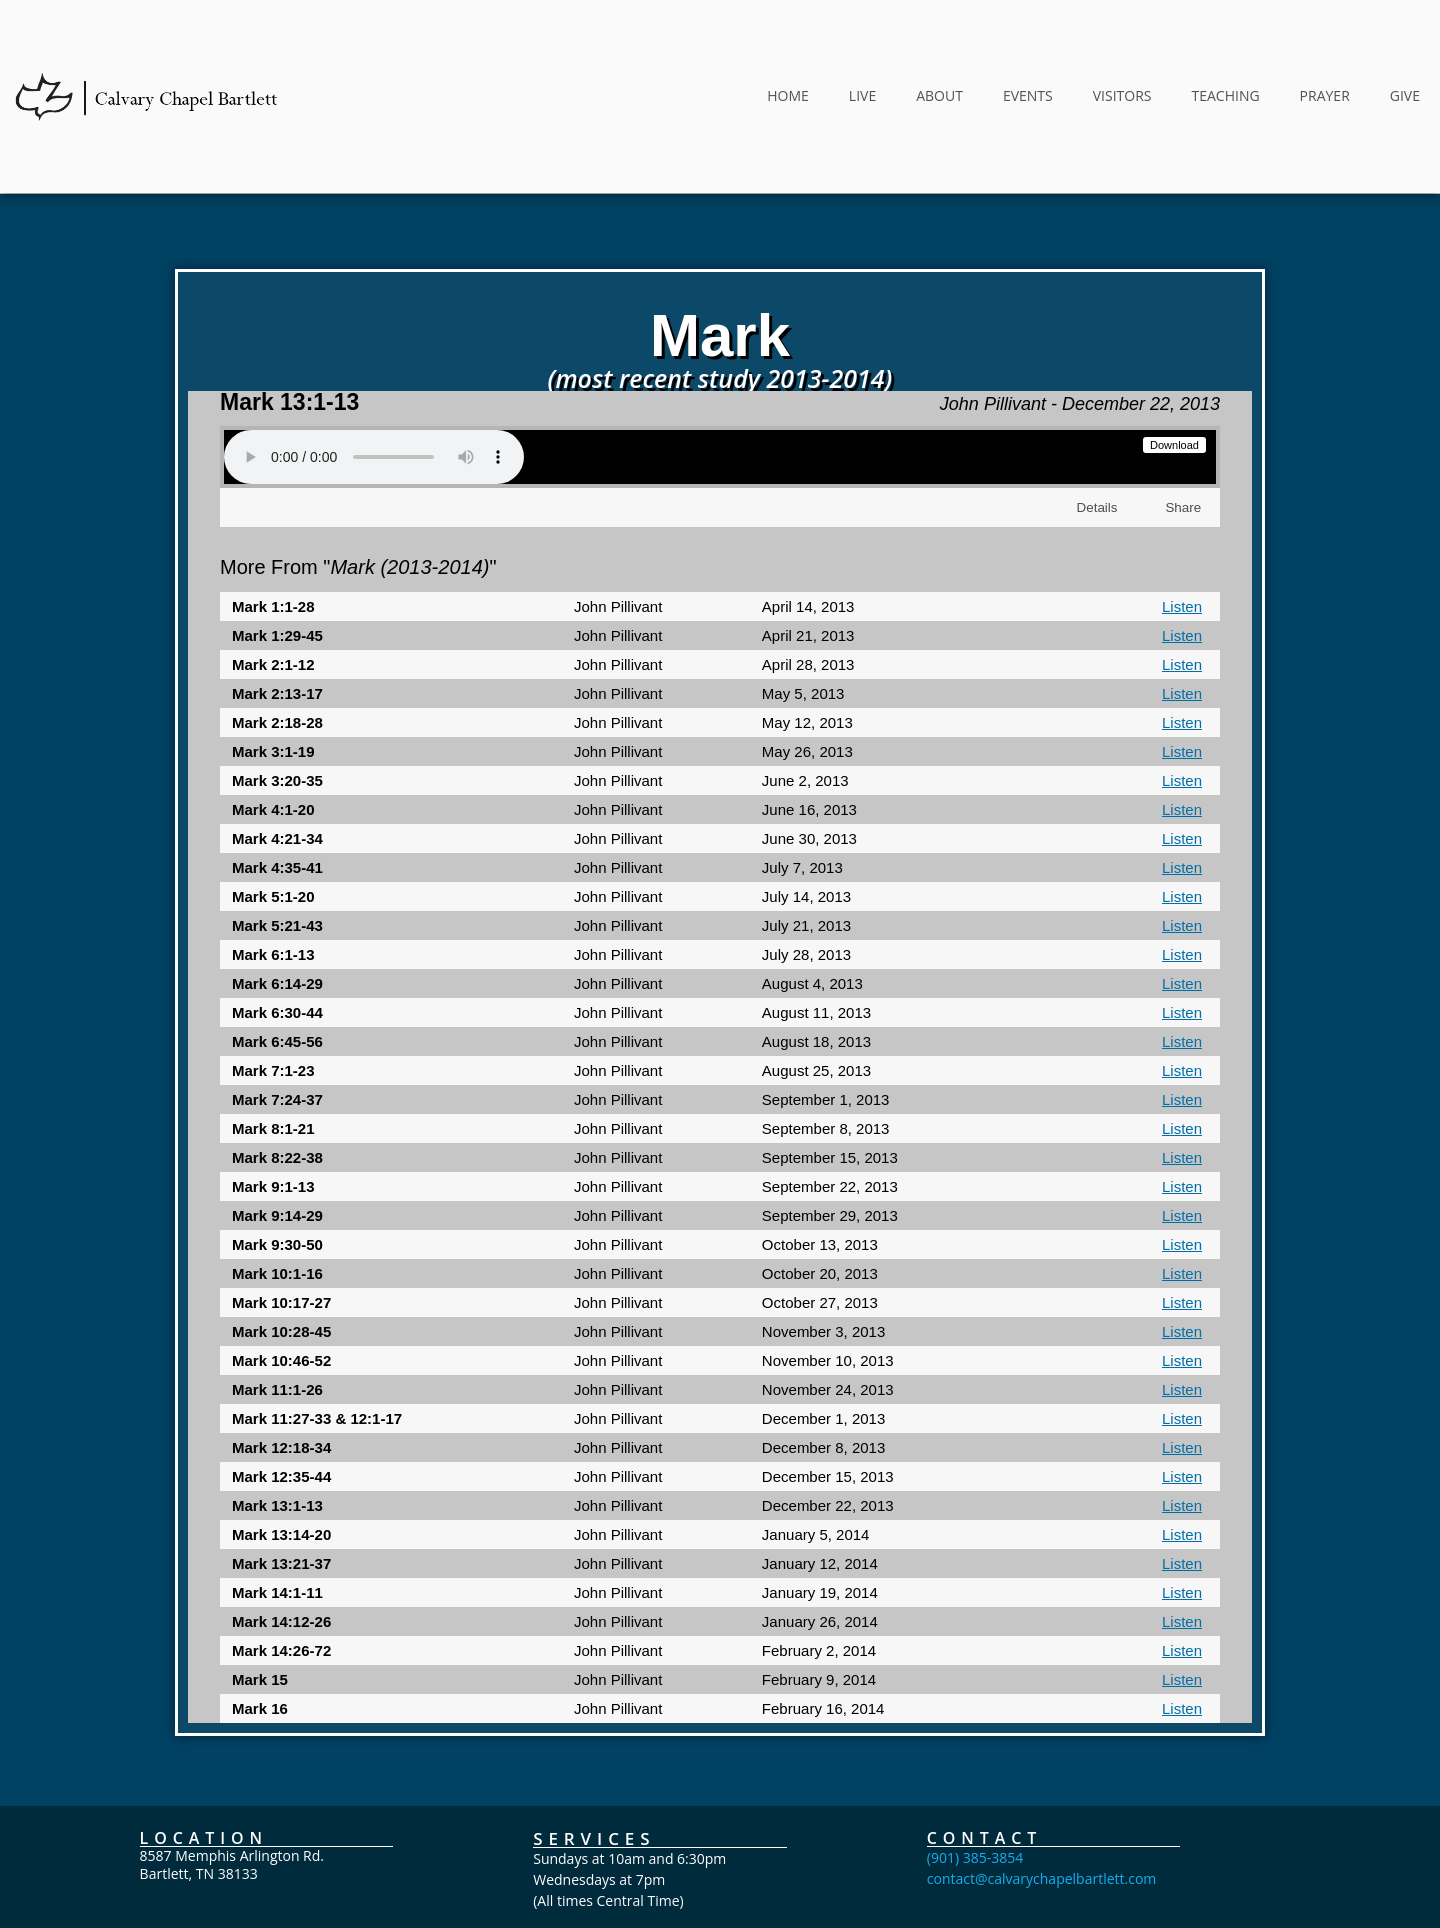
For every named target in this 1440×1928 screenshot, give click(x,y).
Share (1182, 514)
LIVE (862, 95)
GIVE (1405, 95)
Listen (1182, 613)
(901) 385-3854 (975, 1871)
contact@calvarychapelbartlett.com (1042, 1892)
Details (1099, 514)
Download (1174, 452)
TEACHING (1225, 95)
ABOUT (939, 95)
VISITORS (1122, 95)
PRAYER (1325, 95)
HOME (788, 95)
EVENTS (1028, 95)
